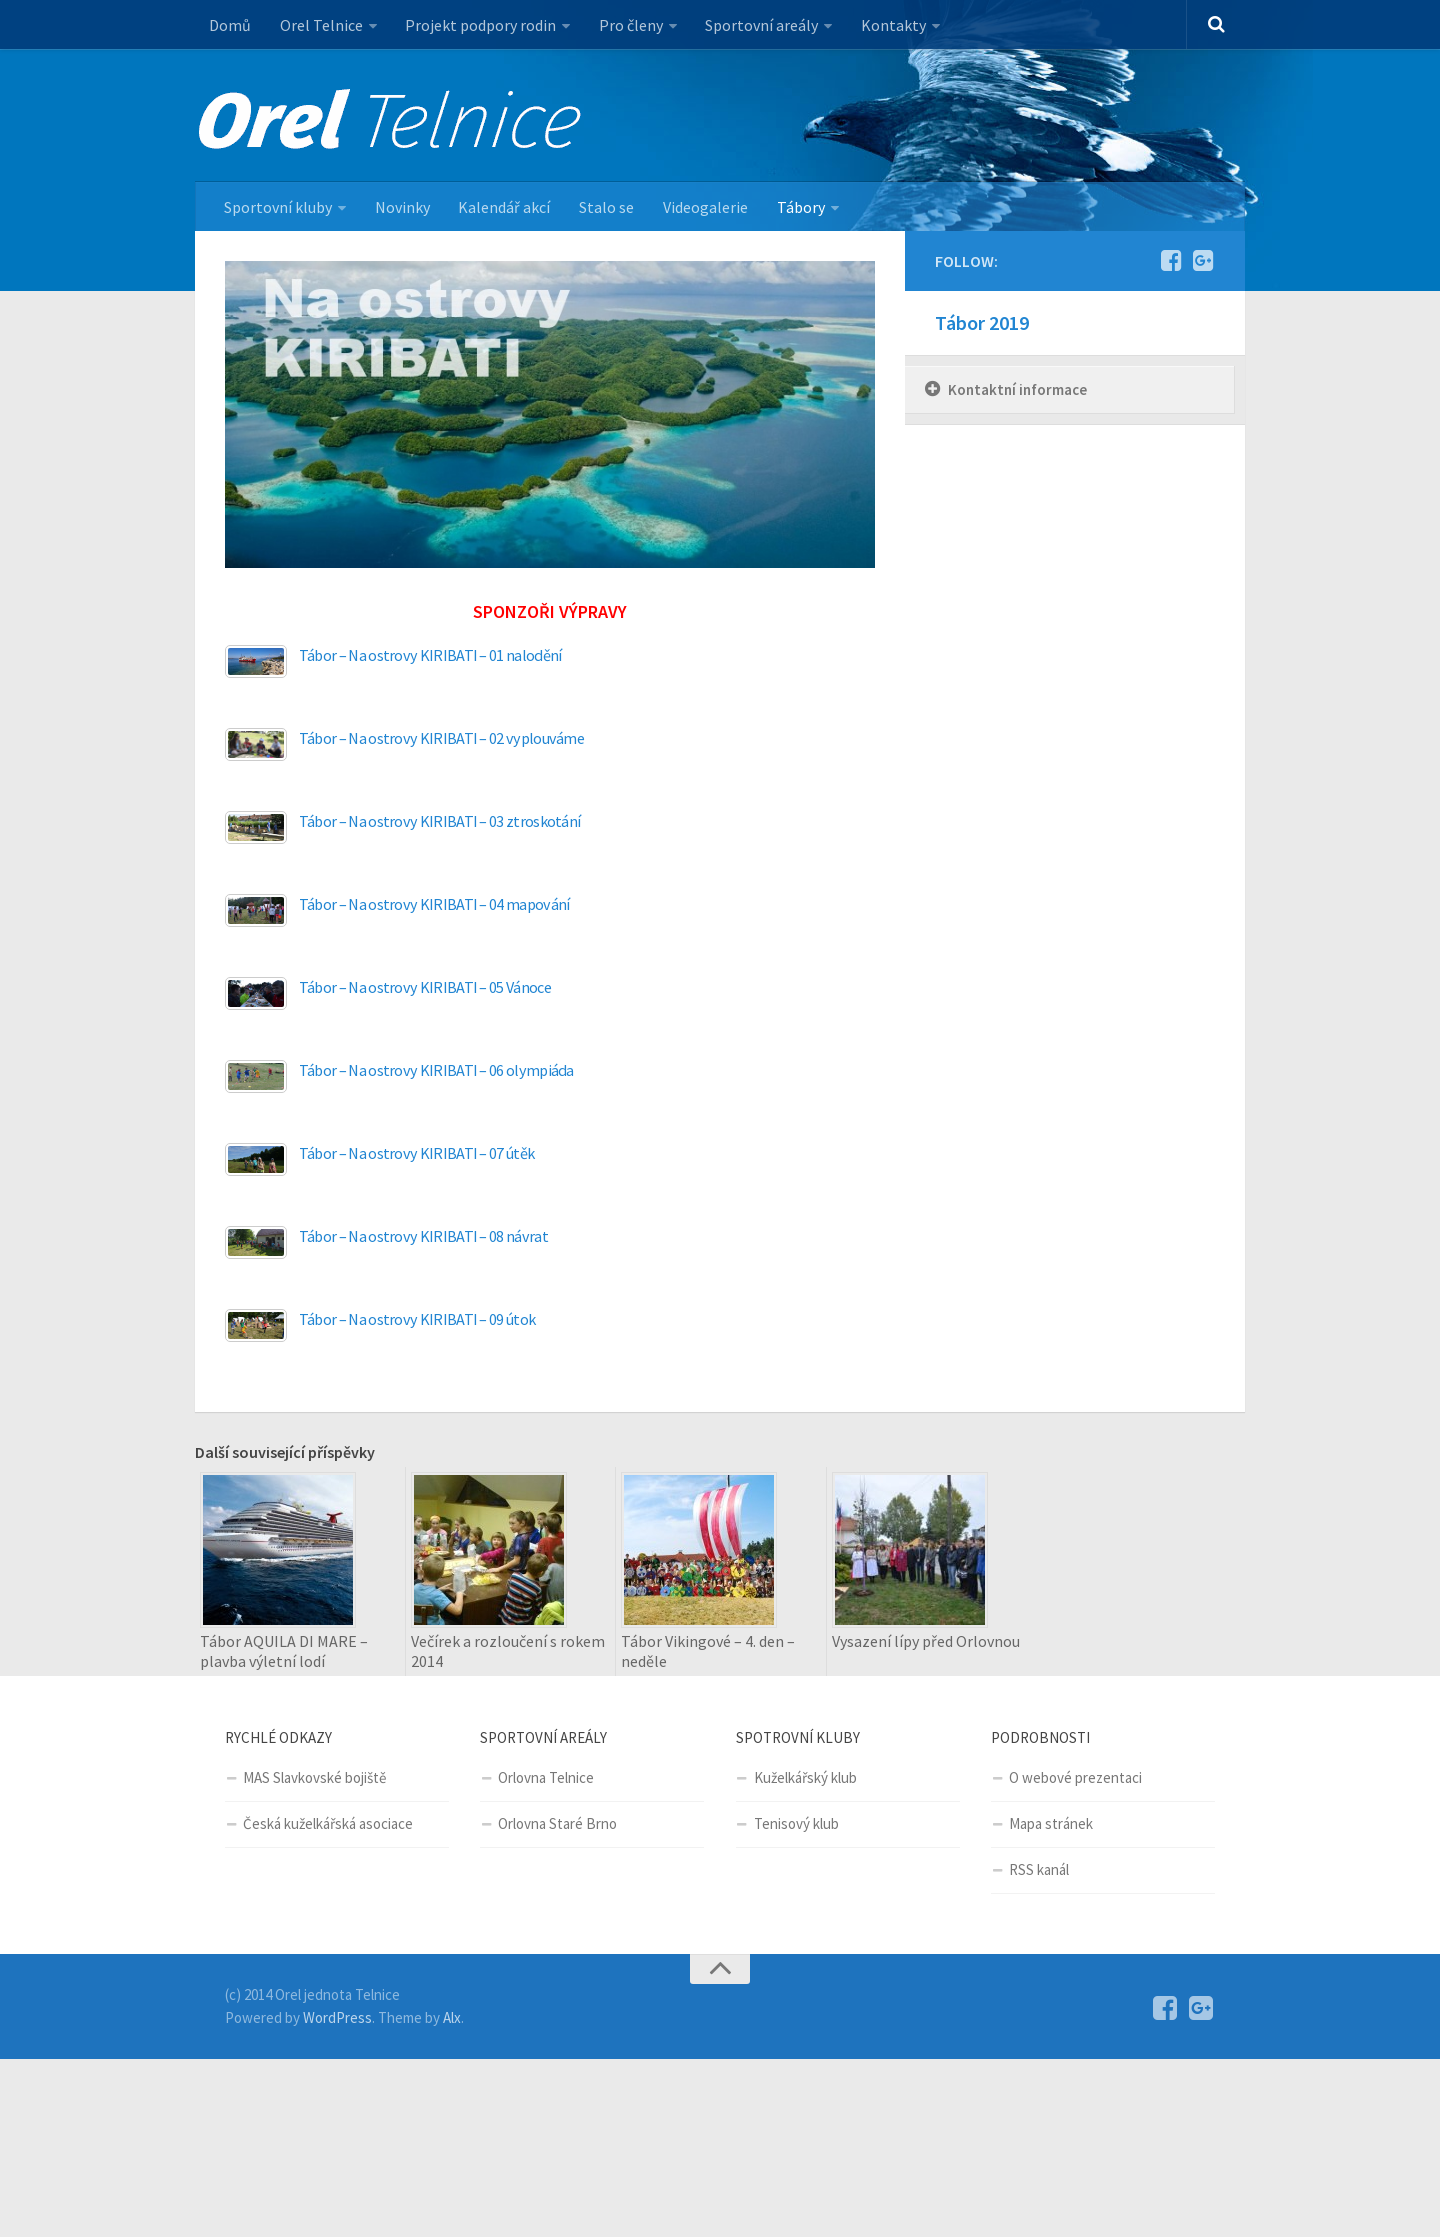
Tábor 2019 (982, 323)
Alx (452, 2017)
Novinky (401, 207)
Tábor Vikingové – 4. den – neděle (708, 1652)
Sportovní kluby (278, 207)
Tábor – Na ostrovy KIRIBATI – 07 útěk (417, 1154)
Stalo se (604, 207)
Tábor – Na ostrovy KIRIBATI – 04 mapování (435, 905)
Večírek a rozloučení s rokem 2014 (508, 1652)
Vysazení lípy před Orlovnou (926, 1642)
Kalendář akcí (503, 207)
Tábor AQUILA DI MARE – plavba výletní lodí (284, 1652)
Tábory (797, 207)
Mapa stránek (1051, 1824)
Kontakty (890, 25)
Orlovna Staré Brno (557, 1824)
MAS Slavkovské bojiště (314, 1778)
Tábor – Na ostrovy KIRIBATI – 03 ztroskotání (440, 822)
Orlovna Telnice (546, 1778)
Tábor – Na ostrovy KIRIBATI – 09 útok (417, 1320)
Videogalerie (702, 207)
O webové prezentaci (1075, 1778)
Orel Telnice (320, 25)
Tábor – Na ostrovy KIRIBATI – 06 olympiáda (437, 1071)
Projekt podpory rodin (479, 25)
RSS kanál (1039, 1870)
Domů (230, 25)
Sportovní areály (759, 25)
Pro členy (629, 25)
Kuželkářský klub (805, 1778)
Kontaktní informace (1017, 390)
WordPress (337, 2017)
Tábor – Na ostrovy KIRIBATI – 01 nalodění (430, 656)
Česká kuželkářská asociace (328, 1824)
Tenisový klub (796, 1824)
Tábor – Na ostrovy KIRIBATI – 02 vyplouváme (442, 739)
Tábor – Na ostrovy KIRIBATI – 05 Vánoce (425, 988)
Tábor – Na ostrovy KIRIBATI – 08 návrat (424, 1237)
